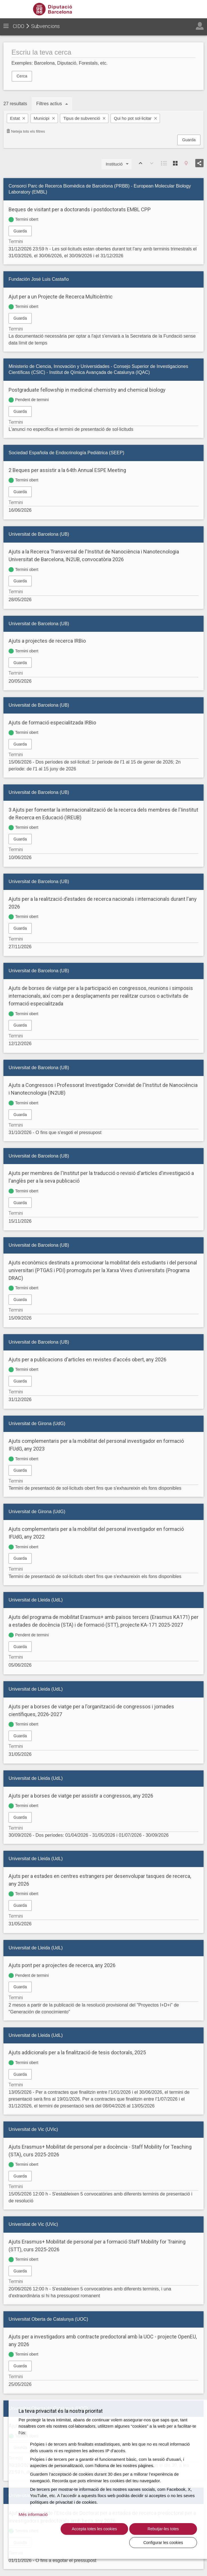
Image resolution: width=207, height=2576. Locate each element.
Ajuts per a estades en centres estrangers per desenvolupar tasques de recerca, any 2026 (100, 1880)
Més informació (33, 2521)
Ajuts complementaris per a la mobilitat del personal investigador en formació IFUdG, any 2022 (96, 1533)
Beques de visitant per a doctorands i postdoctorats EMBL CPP (80, 209)
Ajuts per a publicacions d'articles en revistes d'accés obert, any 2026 (87, 1359)
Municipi (41, 118)
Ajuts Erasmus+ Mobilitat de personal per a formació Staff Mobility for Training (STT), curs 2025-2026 (97, 2245)
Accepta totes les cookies (60, 2539)
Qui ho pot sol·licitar (133, 118)
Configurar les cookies (170, 2542)
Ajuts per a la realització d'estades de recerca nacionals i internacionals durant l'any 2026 (103, 903)
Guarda (189, 140)
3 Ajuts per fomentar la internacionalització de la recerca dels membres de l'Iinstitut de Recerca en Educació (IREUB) (103, 813)
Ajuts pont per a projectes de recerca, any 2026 (62, 1965)
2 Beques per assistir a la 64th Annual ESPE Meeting (67, 470)
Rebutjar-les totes (115, 2542)
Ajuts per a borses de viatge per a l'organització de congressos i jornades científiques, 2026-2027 (91, 1710)
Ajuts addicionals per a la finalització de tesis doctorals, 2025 (77, 2052)
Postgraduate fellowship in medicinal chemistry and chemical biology (87, 390)
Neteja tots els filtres (25, 131)
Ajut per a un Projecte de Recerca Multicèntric (61, 297)
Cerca (22, 76)
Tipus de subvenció (81, 118)
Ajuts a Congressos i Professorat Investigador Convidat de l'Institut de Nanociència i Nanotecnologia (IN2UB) (103, 1089)
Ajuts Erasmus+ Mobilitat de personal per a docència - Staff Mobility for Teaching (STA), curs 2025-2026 (100, 2150)
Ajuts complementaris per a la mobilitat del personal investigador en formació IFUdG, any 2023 (96, 1445)
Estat (15, 118)
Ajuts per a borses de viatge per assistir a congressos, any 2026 (81, 1796)
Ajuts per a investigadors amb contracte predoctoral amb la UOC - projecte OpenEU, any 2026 (103, 2340)
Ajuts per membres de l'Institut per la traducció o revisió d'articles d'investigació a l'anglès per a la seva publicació (101, 1177)
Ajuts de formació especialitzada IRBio (52, 723)
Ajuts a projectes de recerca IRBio (47, 641)
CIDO (18, 26)
